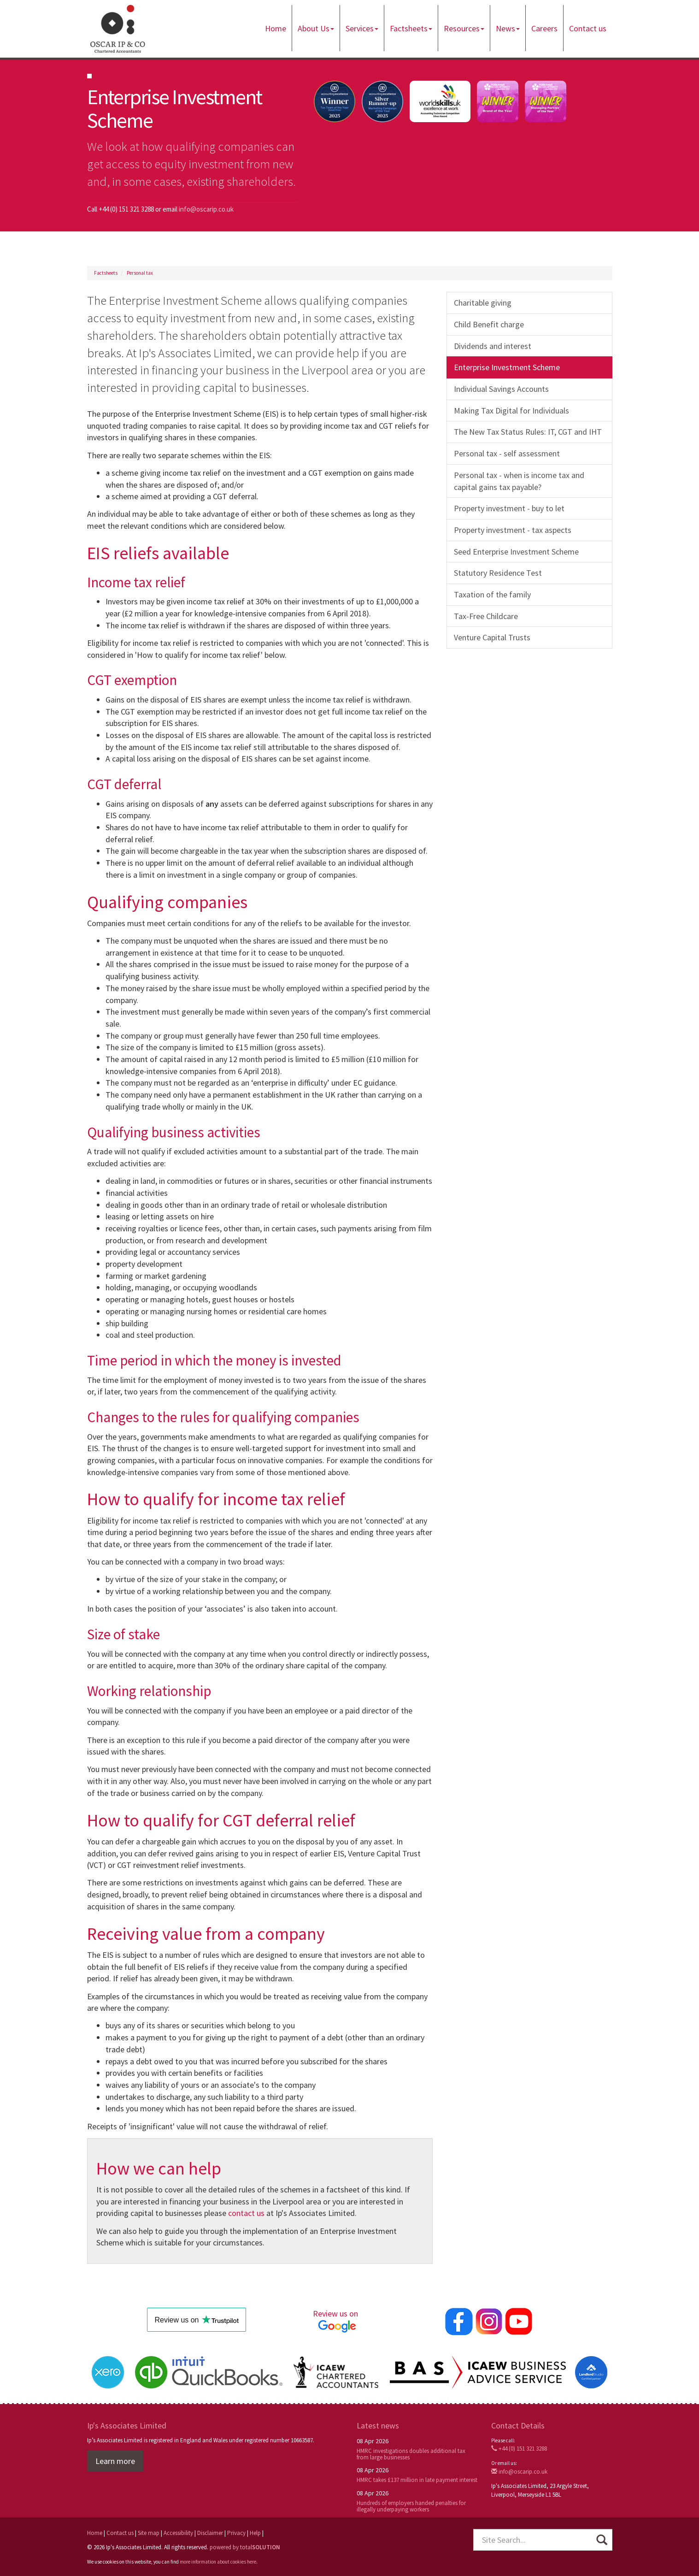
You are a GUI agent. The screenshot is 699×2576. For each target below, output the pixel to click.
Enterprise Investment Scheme (507, 367)
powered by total (245, 2547)
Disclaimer (210, 2533)
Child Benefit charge (489, 324)
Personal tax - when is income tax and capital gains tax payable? (519, 481)
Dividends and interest (492, 346)
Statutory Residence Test (498, 572)
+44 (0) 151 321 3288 (519, 2448)
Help (255, 2533)
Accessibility (178, 2533)
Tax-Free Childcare (486, 616)
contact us (246, 2213)
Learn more (115, 2461)
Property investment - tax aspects (512, 530)
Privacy (236, 2533)
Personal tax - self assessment (507, 453)
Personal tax (140, 273)
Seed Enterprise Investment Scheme (516, 551)
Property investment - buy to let (509, 508)
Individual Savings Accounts (501, 389)
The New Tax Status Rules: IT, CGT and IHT (528, 431)
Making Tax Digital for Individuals (511, 410)
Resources (464, 28)
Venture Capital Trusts (492, 637)
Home (275, 28)
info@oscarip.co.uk (206, 209)
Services (362, 28)
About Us (316, 28)
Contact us (587, 28)
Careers (544, 28)
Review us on (337, 2321)
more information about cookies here (218, 2561)
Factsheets (411, 28)
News (508, 28)
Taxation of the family (492, 594)
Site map (148, 2533)
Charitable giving (482, 302)
